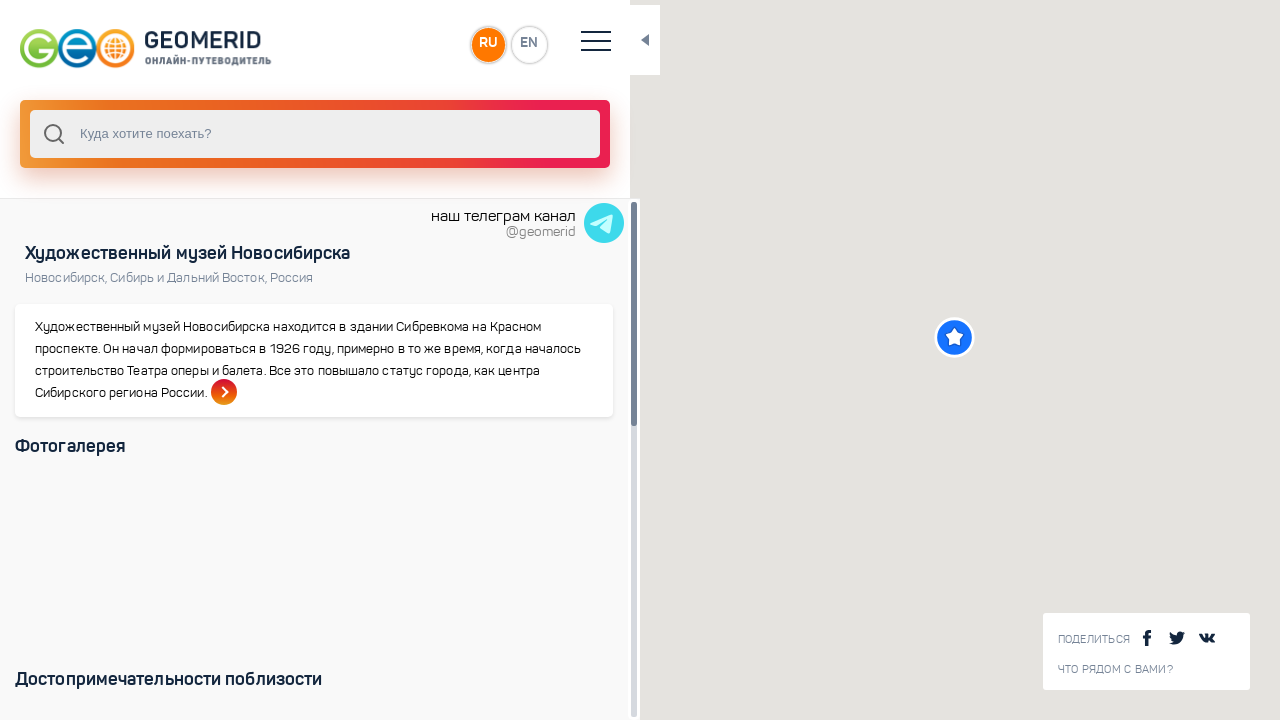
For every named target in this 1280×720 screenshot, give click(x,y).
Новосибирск (67, 278)
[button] (909, 337)
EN (439, 44)
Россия (292, 278)
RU (396, 44)
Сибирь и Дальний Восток (190, 278)
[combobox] (270, 134)
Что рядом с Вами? (1115, 669)
